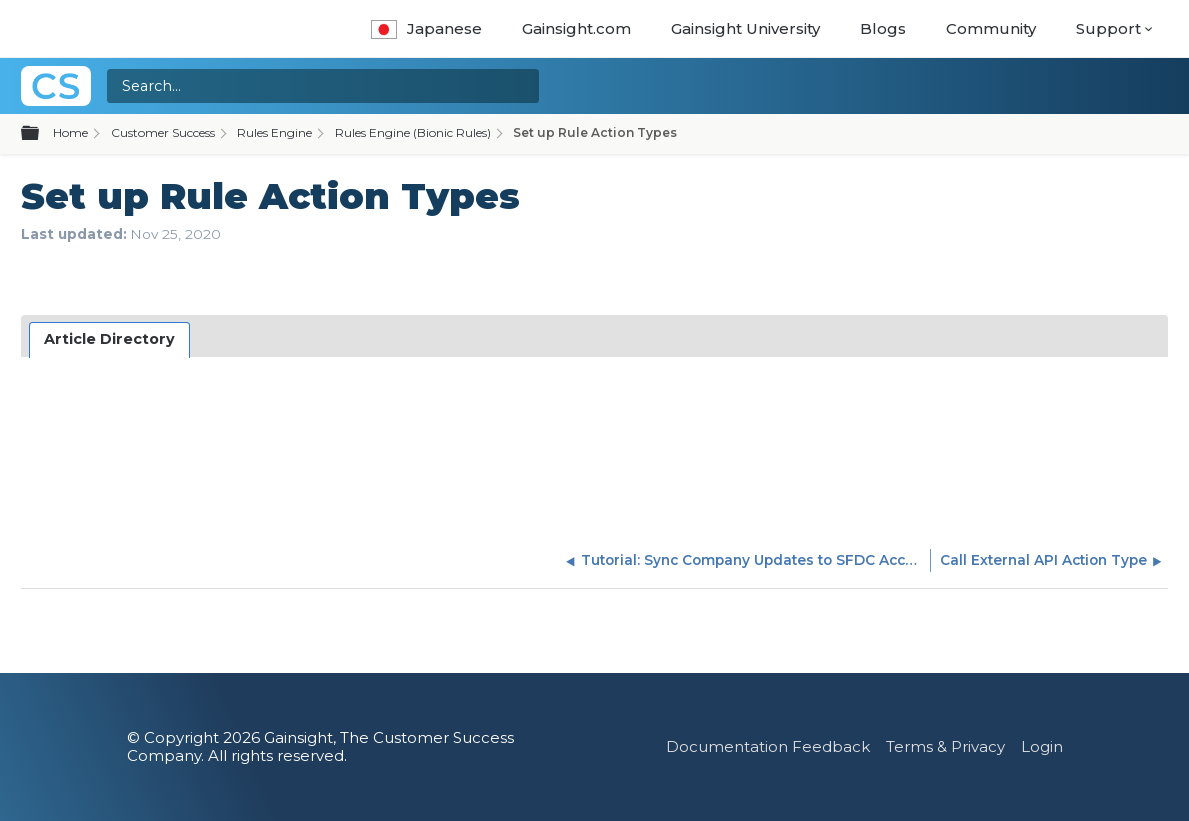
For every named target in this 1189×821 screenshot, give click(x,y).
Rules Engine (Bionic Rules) (413, 132)
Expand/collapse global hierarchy (42, 134)
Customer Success (163, 132)
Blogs (883, 28)
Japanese (426, 28)
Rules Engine (274, 132)
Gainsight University (745, 28)
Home (70, 132)
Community (991, 28)
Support (1108, 28)
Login (1042, 746)
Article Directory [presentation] (109, 339)
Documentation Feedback (768, 746)
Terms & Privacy (945, 746)
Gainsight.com (576, 28)
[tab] (110, 340)
